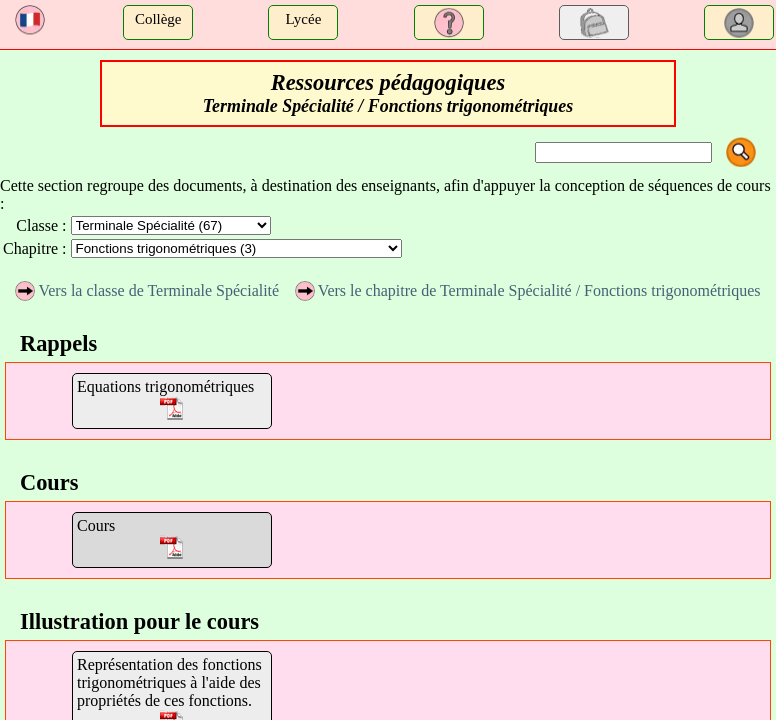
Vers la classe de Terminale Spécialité (147, 290)
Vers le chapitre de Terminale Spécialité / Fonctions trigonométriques (528, 290)
